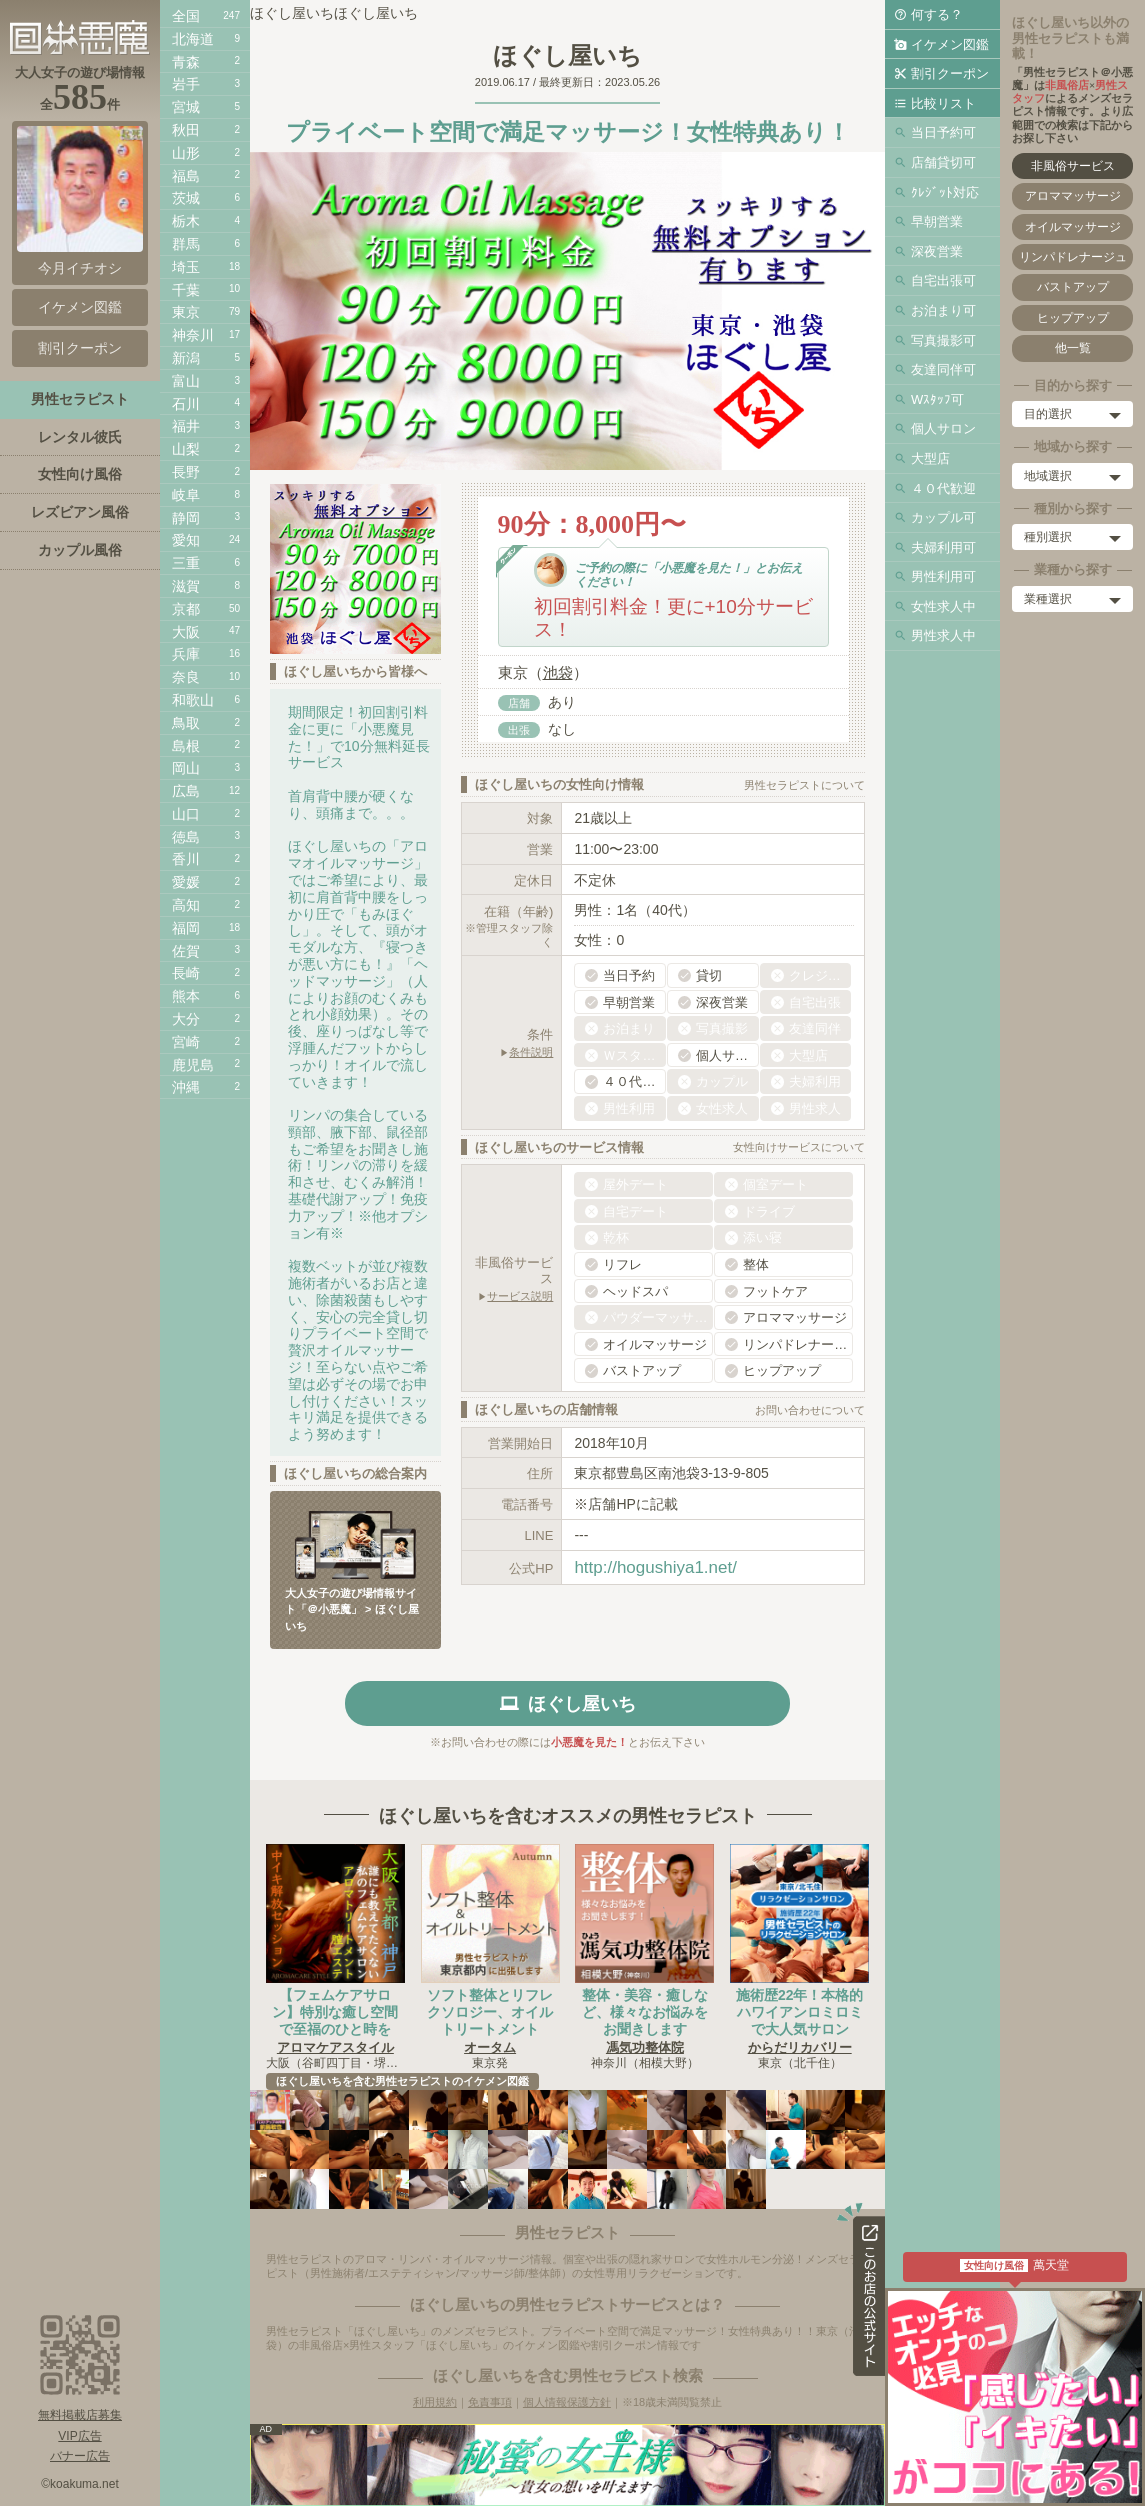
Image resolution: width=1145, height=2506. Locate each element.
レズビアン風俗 (80, 512)
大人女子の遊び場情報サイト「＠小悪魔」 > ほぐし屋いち (352, 1610)
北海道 (193, 39)
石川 (186, 404)
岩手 (186, 84)
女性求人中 (943, 606)
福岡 (186, 928)
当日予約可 (943, 132)
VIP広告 (79, 2436)
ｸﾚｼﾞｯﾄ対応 (945, 192)
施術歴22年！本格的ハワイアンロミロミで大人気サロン (800, 2012)
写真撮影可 (943, 340)
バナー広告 (80, 2456)
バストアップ (1073, 287)
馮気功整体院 (645, 2047)
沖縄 (186, 1087)
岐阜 (186, 495)
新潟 (186, 358)
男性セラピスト (80, 399)
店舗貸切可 (943, 162)
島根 (186, 746)
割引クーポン (950, 73)
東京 (186, 312)
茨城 (186, 198)
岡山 (186, 768)
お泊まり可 (943, 310)
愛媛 (186, 882)
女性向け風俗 (80, 474)
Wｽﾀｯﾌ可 (937, 399)
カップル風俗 (80, 550)
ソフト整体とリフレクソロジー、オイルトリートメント (490, 2012)
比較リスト (943, 103)
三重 (186, 563)
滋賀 (186, 586)
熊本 (186, 996)
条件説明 (531, 1052)
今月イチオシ (80, 201)
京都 (186, 609)
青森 (186, 62)
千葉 (186, 290)
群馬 (186, 244)
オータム (490, 2047)
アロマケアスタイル (335, 2047)
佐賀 (186, 951)
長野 (186, 472)
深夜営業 (937, 251)
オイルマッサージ (1073, 227)
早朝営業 (937, 221)
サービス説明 (520, 1296)
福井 (186, 426)
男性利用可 (943, 576)
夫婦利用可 (943, 547)
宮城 (186, 107)
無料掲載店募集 (80, 2415)
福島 (186, 176)
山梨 (186, 449)
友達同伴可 (943, 369)
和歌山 (193, 700)
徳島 (186, 837)
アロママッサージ (1073, 196)
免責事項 (490, 2402)
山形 (186, 153)
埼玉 (186, 267)
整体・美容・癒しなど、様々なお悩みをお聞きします (645, 2012)
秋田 (186, 130)
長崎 (186, 973)
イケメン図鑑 (950, 44)
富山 (186, 381)
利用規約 (435, 2402)
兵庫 (186, 654)
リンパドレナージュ (1073, 257)
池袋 (558, 672)
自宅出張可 (943, 280)
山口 (186, 814)
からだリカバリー (800, 2047)
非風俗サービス (1073, 166)
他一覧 (1073, 348)
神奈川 (193, 335)
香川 (186, 859)
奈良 (186, 677)
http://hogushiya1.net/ (655, 1567)
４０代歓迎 (943, 488)
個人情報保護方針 (567, 2402)
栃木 (186, 221)
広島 (186, 791)
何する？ (937, 14)
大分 (186, 1019)
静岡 (186, 518)
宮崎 (186, 1042)
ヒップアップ (1073, 318)
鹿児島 (193, 1065)
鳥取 (186, 723)
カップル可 (943, 517)
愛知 (186, 540)
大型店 (930, 458)
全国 (186, 16)
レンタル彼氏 (80, 437)
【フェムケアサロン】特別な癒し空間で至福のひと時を (335, 2012)
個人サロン (943, 428)
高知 (186, 905)
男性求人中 (943, 635)
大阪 (186, 632)
